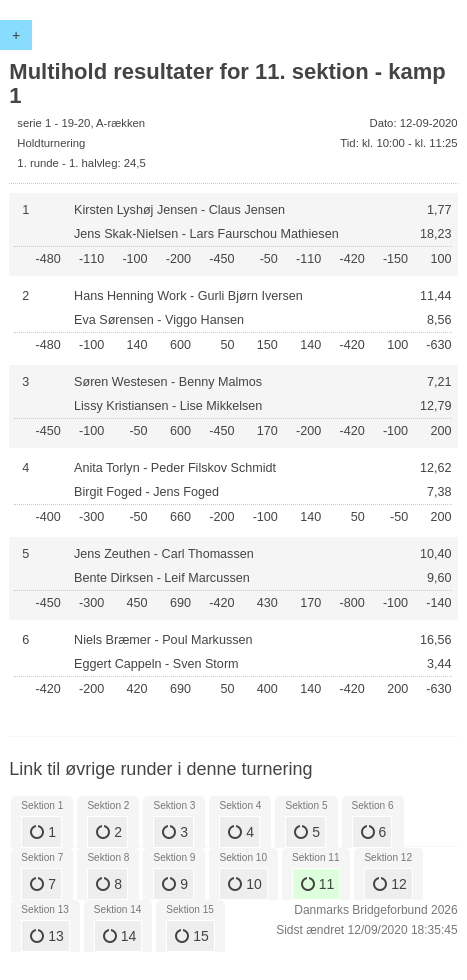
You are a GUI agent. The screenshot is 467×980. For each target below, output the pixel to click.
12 (389, 884)
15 (191, 936)
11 (317, 884)
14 (119, 936)
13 (46, 936)
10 (244, 884)
